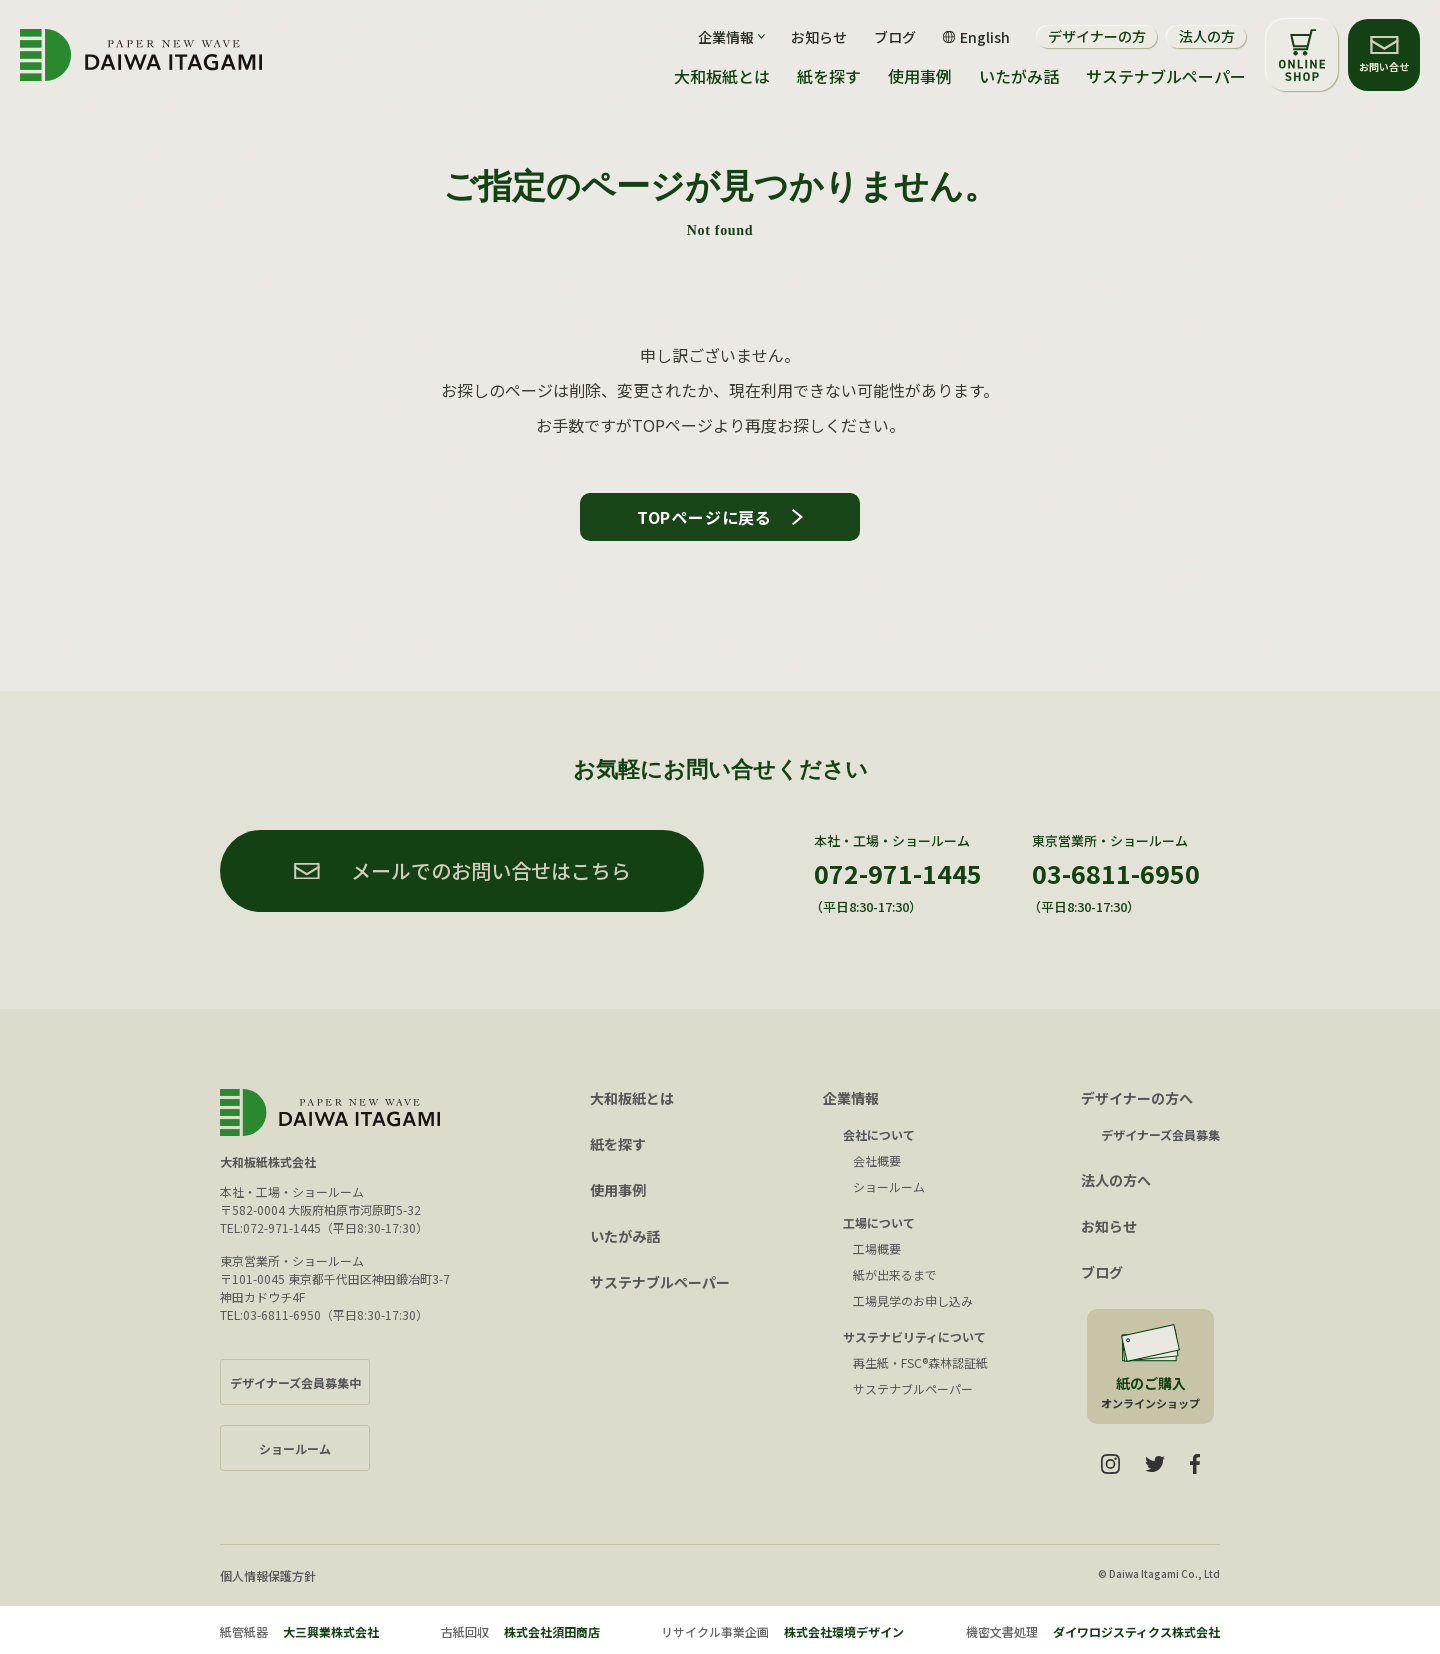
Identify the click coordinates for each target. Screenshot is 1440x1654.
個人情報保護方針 (268, 1575)
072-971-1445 (898, 873)
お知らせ (819, 37)
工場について (879, 1222)
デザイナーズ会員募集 (1160, 1134)
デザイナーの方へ (1137, 1098)
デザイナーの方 (1097, 36)
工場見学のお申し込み (913, 1300)
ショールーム (889, 1186)
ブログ (895, 37)
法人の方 (1207, 36)
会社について (879, 1134)
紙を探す (829, 76)
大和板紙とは (722, 76)
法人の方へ (1116, 1180)
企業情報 (851, 1098)
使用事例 (920, 76)
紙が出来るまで (895, 1274)
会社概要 (877, 1160)
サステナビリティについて (914, 1336)
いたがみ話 (1019, 76)
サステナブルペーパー (1166, 76)
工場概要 (877, 1248)
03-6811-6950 (1116, 873)
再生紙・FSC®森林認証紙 (920, 1362)
